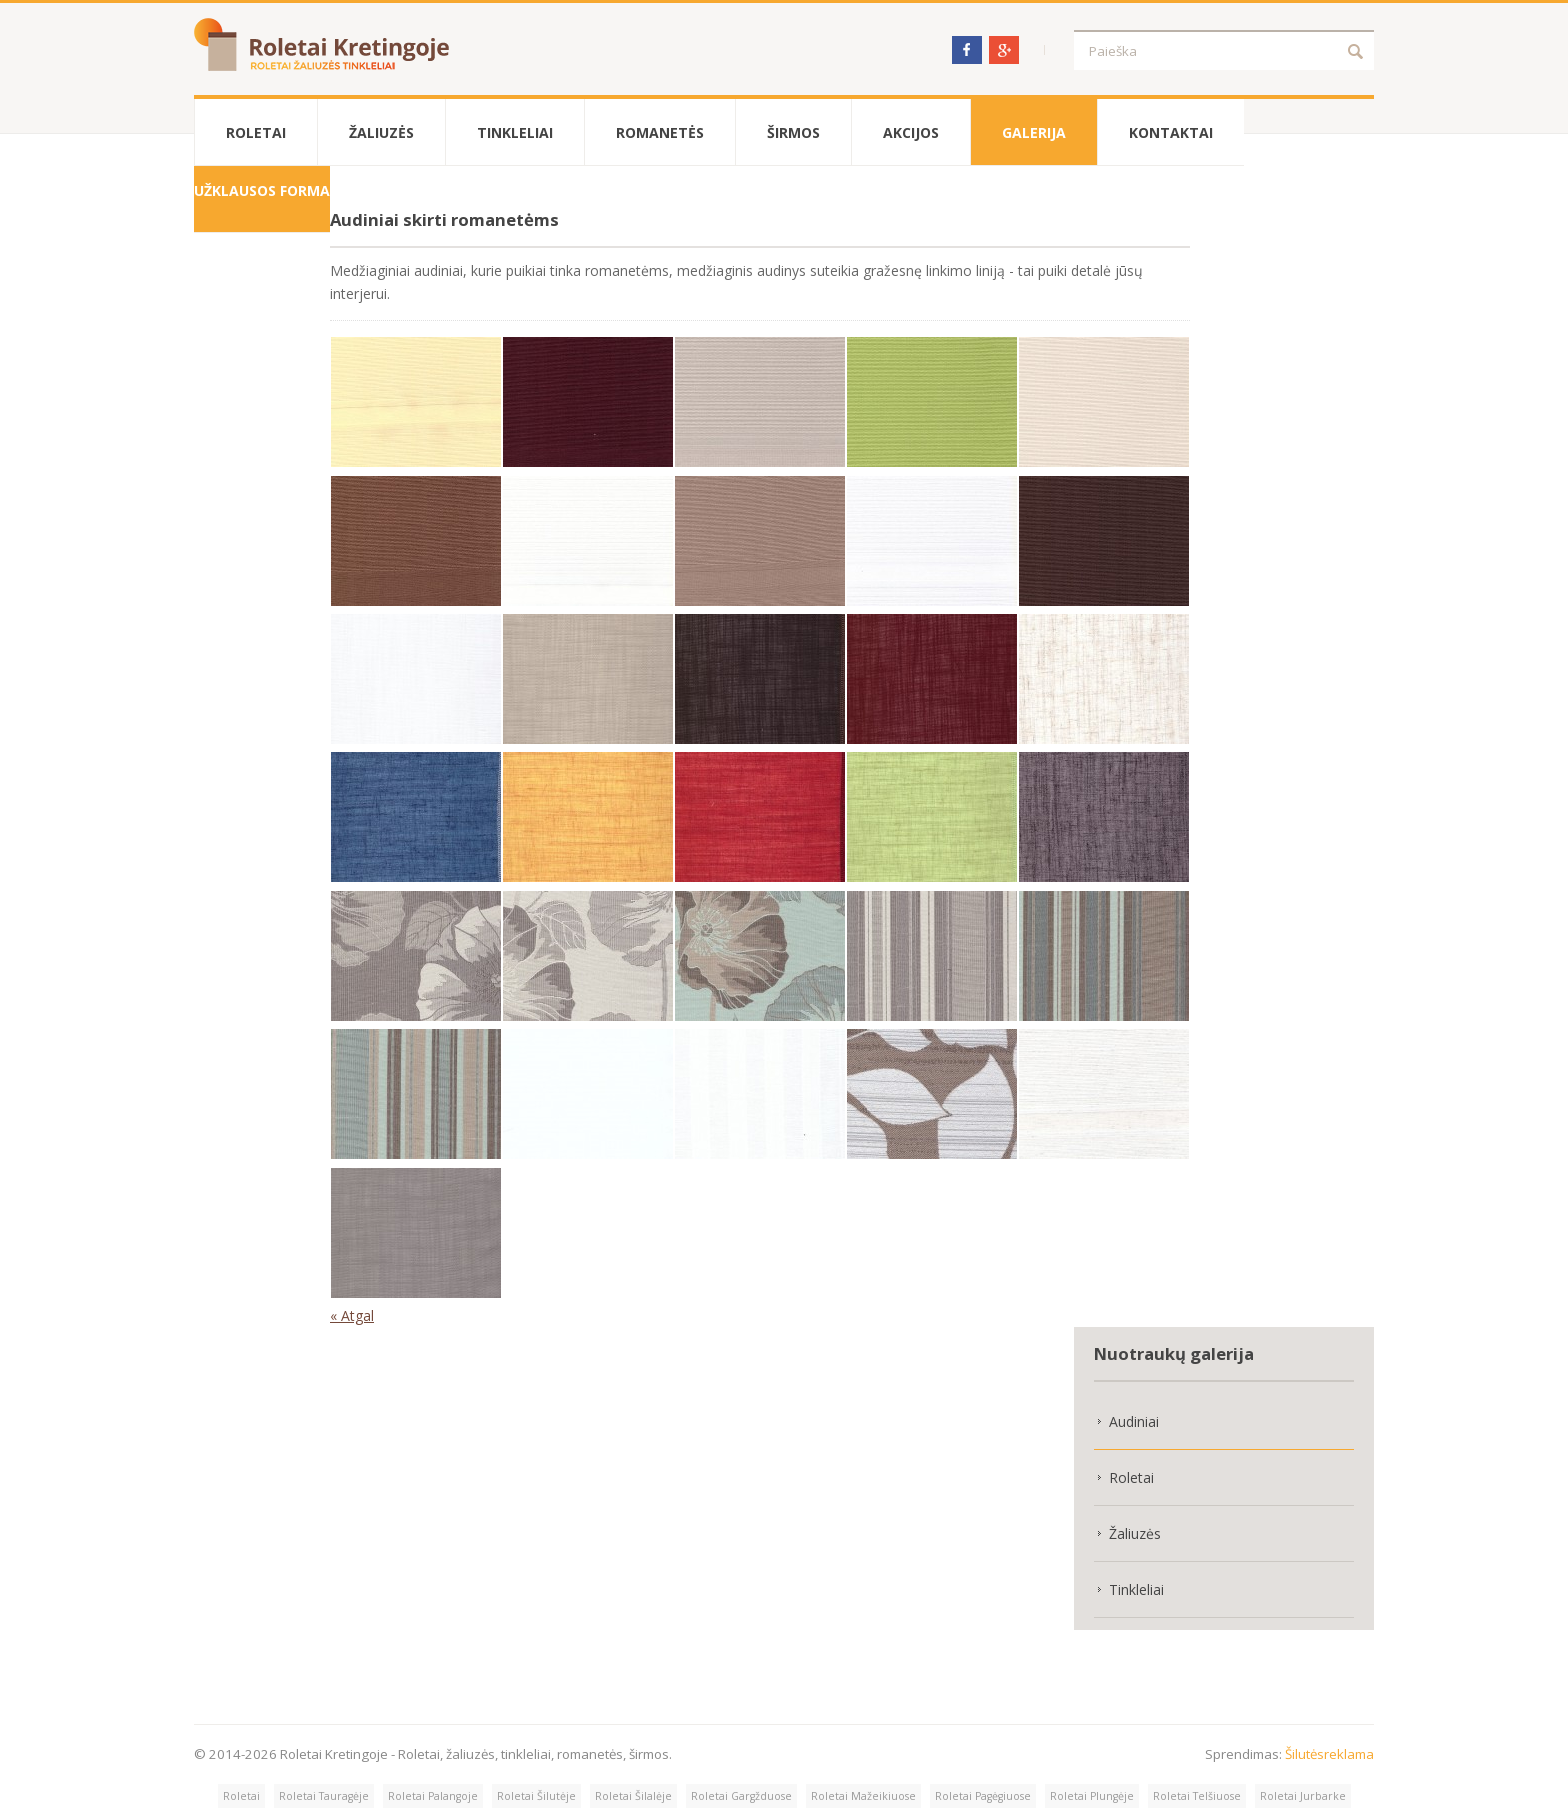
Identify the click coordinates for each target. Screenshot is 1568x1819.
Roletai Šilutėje (536, 1796)
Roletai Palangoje (433, 1796)
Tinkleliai (515, 132)
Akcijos (911, 132)
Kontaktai (1171, 132)
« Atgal (352, 1315)
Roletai (256, 132)
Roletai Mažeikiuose (863, 1796)
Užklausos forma (262, 190)
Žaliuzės (381, 132)
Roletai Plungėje (1092, 1796)
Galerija (1034, 132)
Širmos (793, 132)
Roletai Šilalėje (633, 1796)
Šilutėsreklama (1329, 1754)
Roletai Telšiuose (1197, 1796)
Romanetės (660, 132)
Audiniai (1134, 1421)
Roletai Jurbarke (1303, 1796)
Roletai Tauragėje (324, 1796)
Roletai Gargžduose (741, 1796)
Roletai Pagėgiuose (983, 1796)
